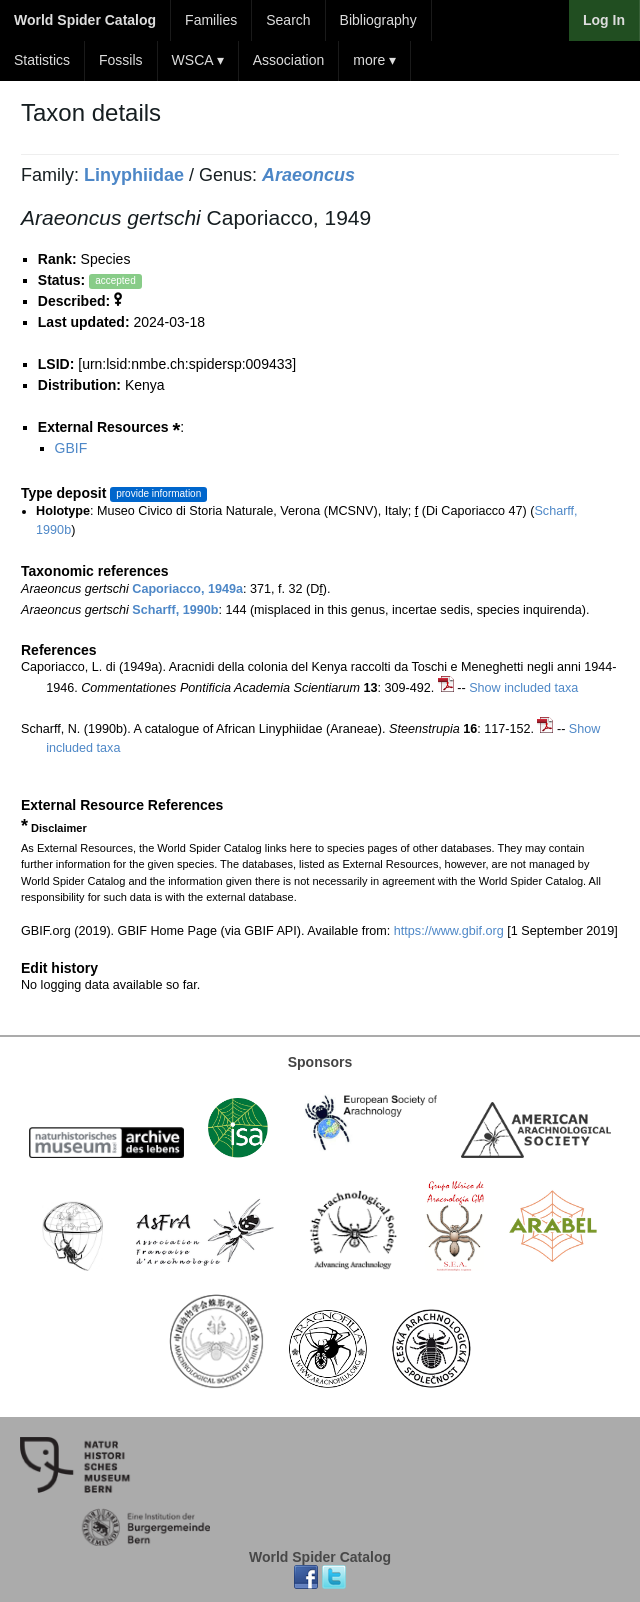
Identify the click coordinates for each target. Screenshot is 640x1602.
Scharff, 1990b (175, 610)
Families (211, 20)
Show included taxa (523, 688)
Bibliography (378, 20)
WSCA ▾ (198, 60)
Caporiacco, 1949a (187, 589)
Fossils (121, 60)
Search (288, 20)
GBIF (71, 448)
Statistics (42, 60)
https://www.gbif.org (449, 931)
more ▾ (374, 60)
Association (289, 60)
